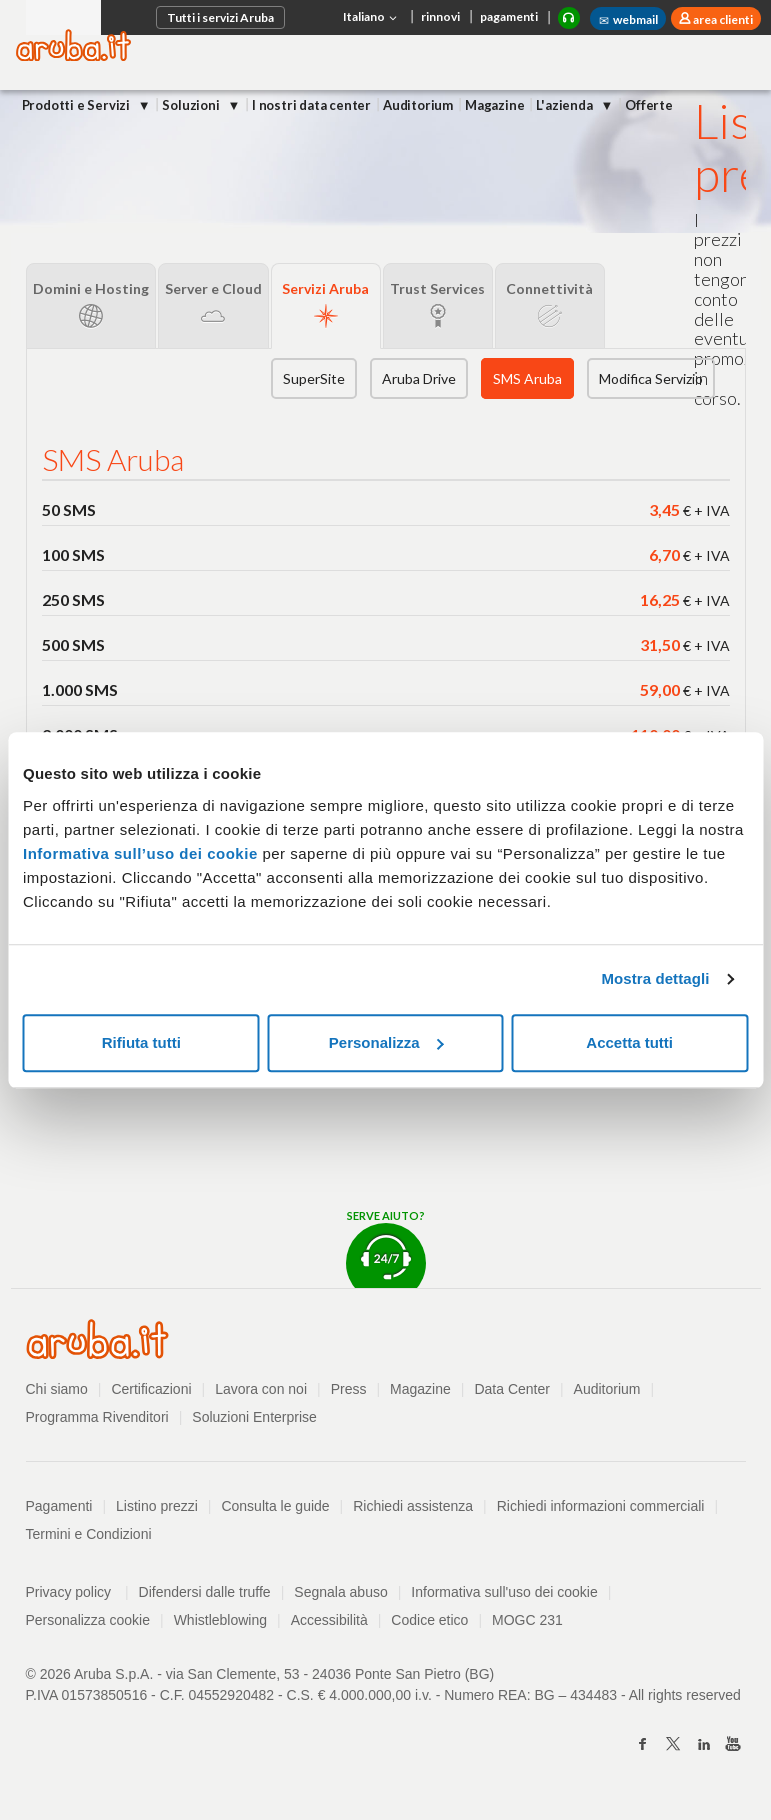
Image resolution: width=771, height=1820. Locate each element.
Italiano (372, 18)
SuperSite (314, 378)
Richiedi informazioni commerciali (601, 1506)
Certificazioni (151, 1389)
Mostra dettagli (655, 978)
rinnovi (440, 16)
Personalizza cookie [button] (88, 1620)
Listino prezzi (157, 1506)
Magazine (494, 105)
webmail (628, 20)
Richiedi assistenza (413, 1506)
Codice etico (429, 1620)
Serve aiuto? (386, 1248)
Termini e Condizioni (89, 1534)
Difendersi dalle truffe (205, 1592)
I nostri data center (311, 105)
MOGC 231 (527, 1620)
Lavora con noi (261, 1389)
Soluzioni (192, 105)
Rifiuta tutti (141, 1042)
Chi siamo (57, 1389)
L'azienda (565, 105)
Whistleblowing (220, 1620)
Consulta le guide (275, 1506)
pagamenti (509, 16)
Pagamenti (59, 1506)
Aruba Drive (419, 378)
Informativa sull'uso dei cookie (504, 1592)
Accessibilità (329, 1620)
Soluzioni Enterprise (254, 1417)
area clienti (722, 19)
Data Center (511, 1389)
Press (349, 1389)
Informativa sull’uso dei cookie (140, 853)
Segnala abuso (340, 1592)
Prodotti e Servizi (77, 105)
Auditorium (418, 105)
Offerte (649, 105)
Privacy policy (77, 1592)
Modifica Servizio (651, 378)
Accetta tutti (629, 1042)
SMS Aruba (527, 378)
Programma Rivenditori (97, 1417)
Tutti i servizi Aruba (220, 17)
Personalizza (386, 1042)
